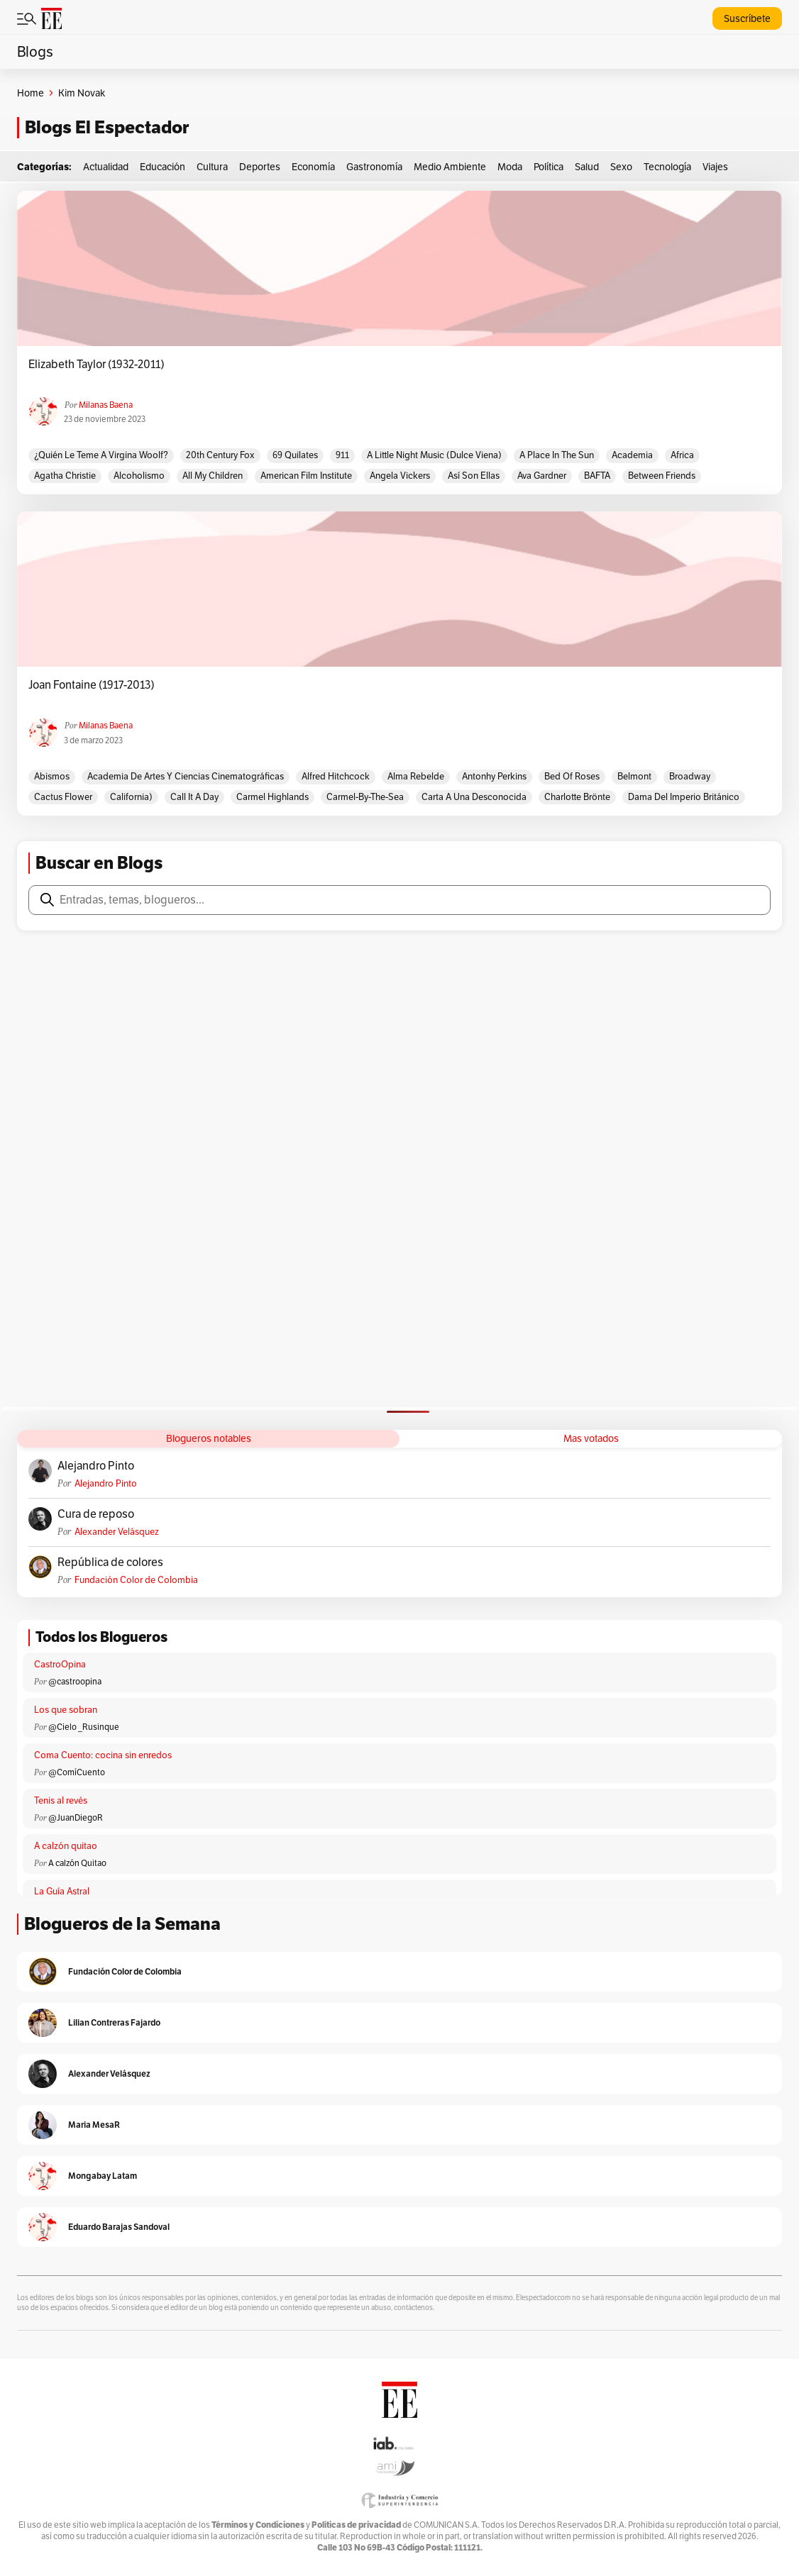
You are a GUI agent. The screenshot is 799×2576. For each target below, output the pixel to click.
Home (30, 93)
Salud (587, 166)
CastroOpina (60, 1664)
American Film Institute (306, 476)
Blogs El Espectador (107, 127)
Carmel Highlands (272, 797)
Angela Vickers (400, 476)
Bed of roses (572, 776)
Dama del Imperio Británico (683, 797)
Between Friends (661, 476)
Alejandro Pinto (95, 1466)
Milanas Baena (106, 404)
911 (342, 455)
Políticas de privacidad (356, 2524)
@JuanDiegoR (75, 1817)
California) (131, 797)
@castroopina (74, 1681)
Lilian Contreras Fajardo (114, 2022)
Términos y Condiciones (257, 2524)
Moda (509, 166)
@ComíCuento (76, 1772)
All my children (212, 476)
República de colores (110, 1562)
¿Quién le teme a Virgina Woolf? (101, 455)
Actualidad (105, 166)
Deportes (259, 166)
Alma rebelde (415, 776)
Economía (313, 166)
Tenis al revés (60, 1800)
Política (548, 166)
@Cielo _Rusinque (83, 1726)
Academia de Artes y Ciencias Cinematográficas (185, 776)
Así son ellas (474, 476)
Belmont (634, 776)
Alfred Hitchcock (336, 776)
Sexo (621, 166)
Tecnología (667, 166)
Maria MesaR (94, 2124)
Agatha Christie (65, 476)
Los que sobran (65, 1710)
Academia (632, 455)
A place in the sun (556, 455)
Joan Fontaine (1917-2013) (91, 685)
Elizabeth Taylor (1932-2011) (96, 364)
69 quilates (295, 455)
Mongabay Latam (102, 2175)
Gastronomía (374, 166)
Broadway (689, 776)
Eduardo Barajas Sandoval (119, 2226)
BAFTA (597, 476)
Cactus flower (63, 797)
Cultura (212, 166)
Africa (682, 455)
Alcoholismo (139, 476)
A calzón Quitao (77, 1863)
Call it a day (194, 797)
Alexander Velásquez (117, 1532)
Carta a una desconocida (474, 797)
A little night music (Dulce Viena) (434, 455)
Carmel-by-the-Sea (365, 797)
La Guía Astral (61, 1891)
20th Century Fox (220, 455)
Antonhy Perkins (494, 776)
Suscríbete (747, 18)
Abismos (52, 776)
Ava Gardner (541, 476)
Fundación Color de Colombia (136, 1580)
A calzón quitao (65, 1846)
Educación (162, 166)
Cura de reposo (95, 1514)
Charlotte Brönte (577, 797)
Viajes (715, 166)
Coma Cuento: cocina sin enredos (103, 1755)
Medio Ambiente (450, 166)
